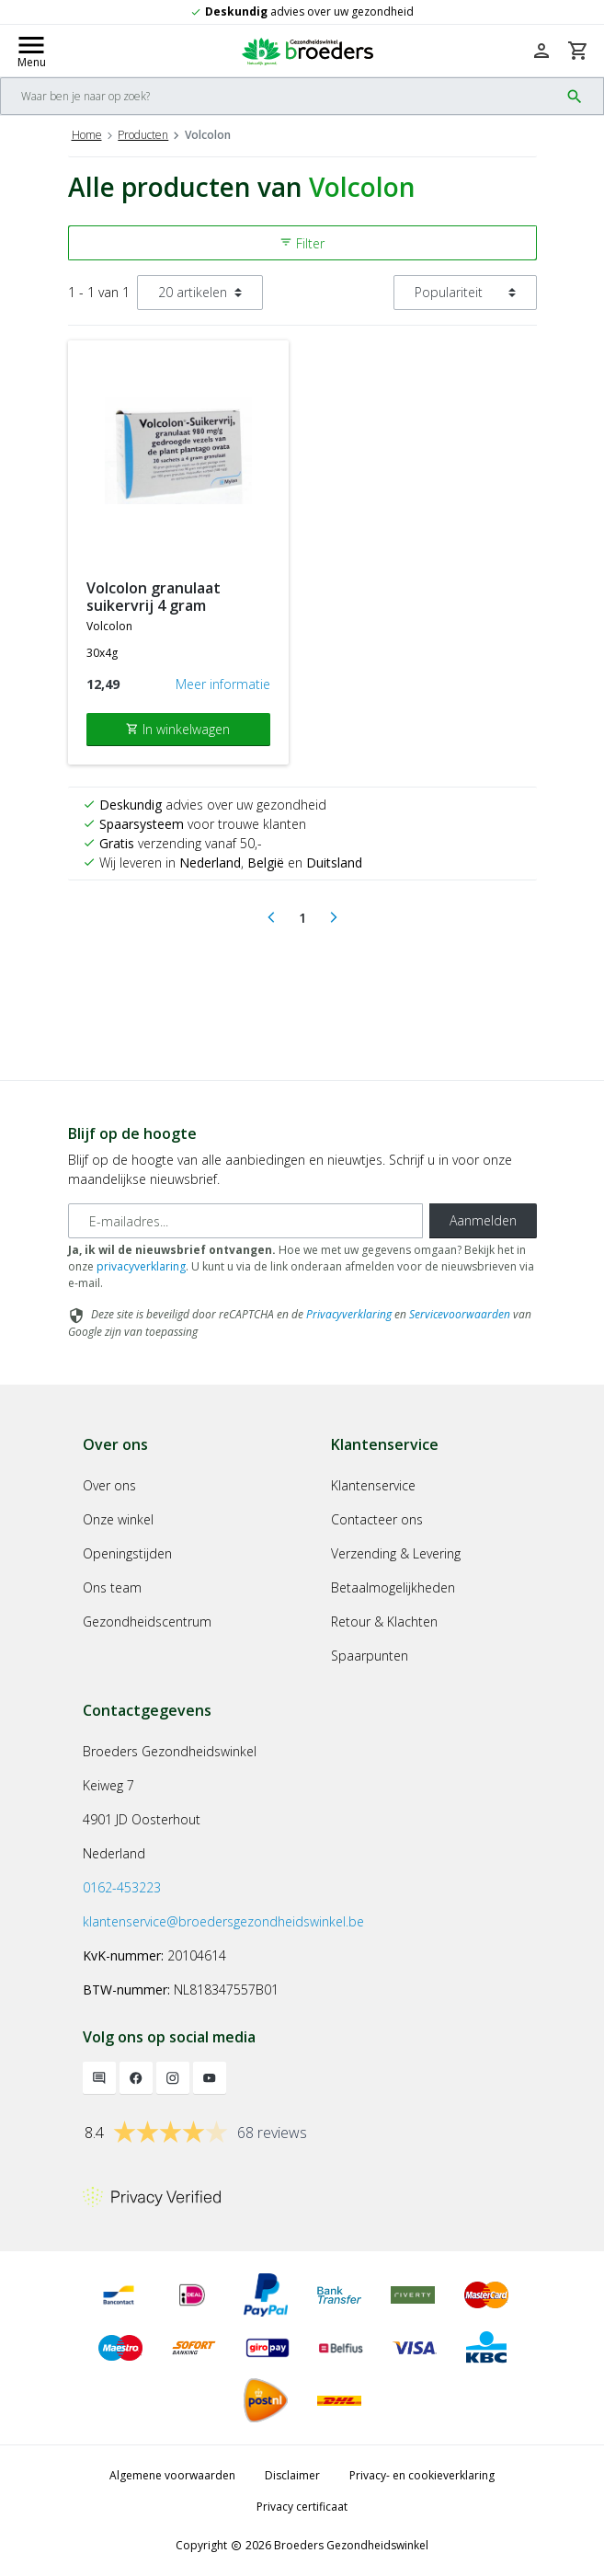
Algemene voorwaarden (172, 2475)
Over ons (109, 1485)
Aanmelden (483, 1220)
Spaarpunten (369, 1655)
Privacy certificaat (302, 2506)
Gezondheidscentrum (147, 1621)
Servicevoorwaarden (459, 1314)
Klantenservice (373, 1485)
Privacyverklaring (349, 1314)
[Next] (333, 918)
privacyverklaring (141, 1266)
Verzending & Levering (396, 1553)
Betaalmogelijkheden (393, 1587)
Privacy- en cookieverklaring (422, 2475)
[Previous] (271, 918)
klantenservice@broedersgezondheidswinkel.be (223, 1921)
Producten (143, 135)
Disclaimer (292, 2475)
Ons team (112, 1587)
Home (87, 135)
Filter (302, 243)
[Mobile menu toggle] (31, 51)
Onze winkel (118, 1519)
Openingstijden (127, 1553)
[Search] (280, 96)
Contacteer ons (377, 1519)
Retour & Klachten (384, 1621)
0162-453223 (122, 1887)
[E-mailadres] (245, 1220)
